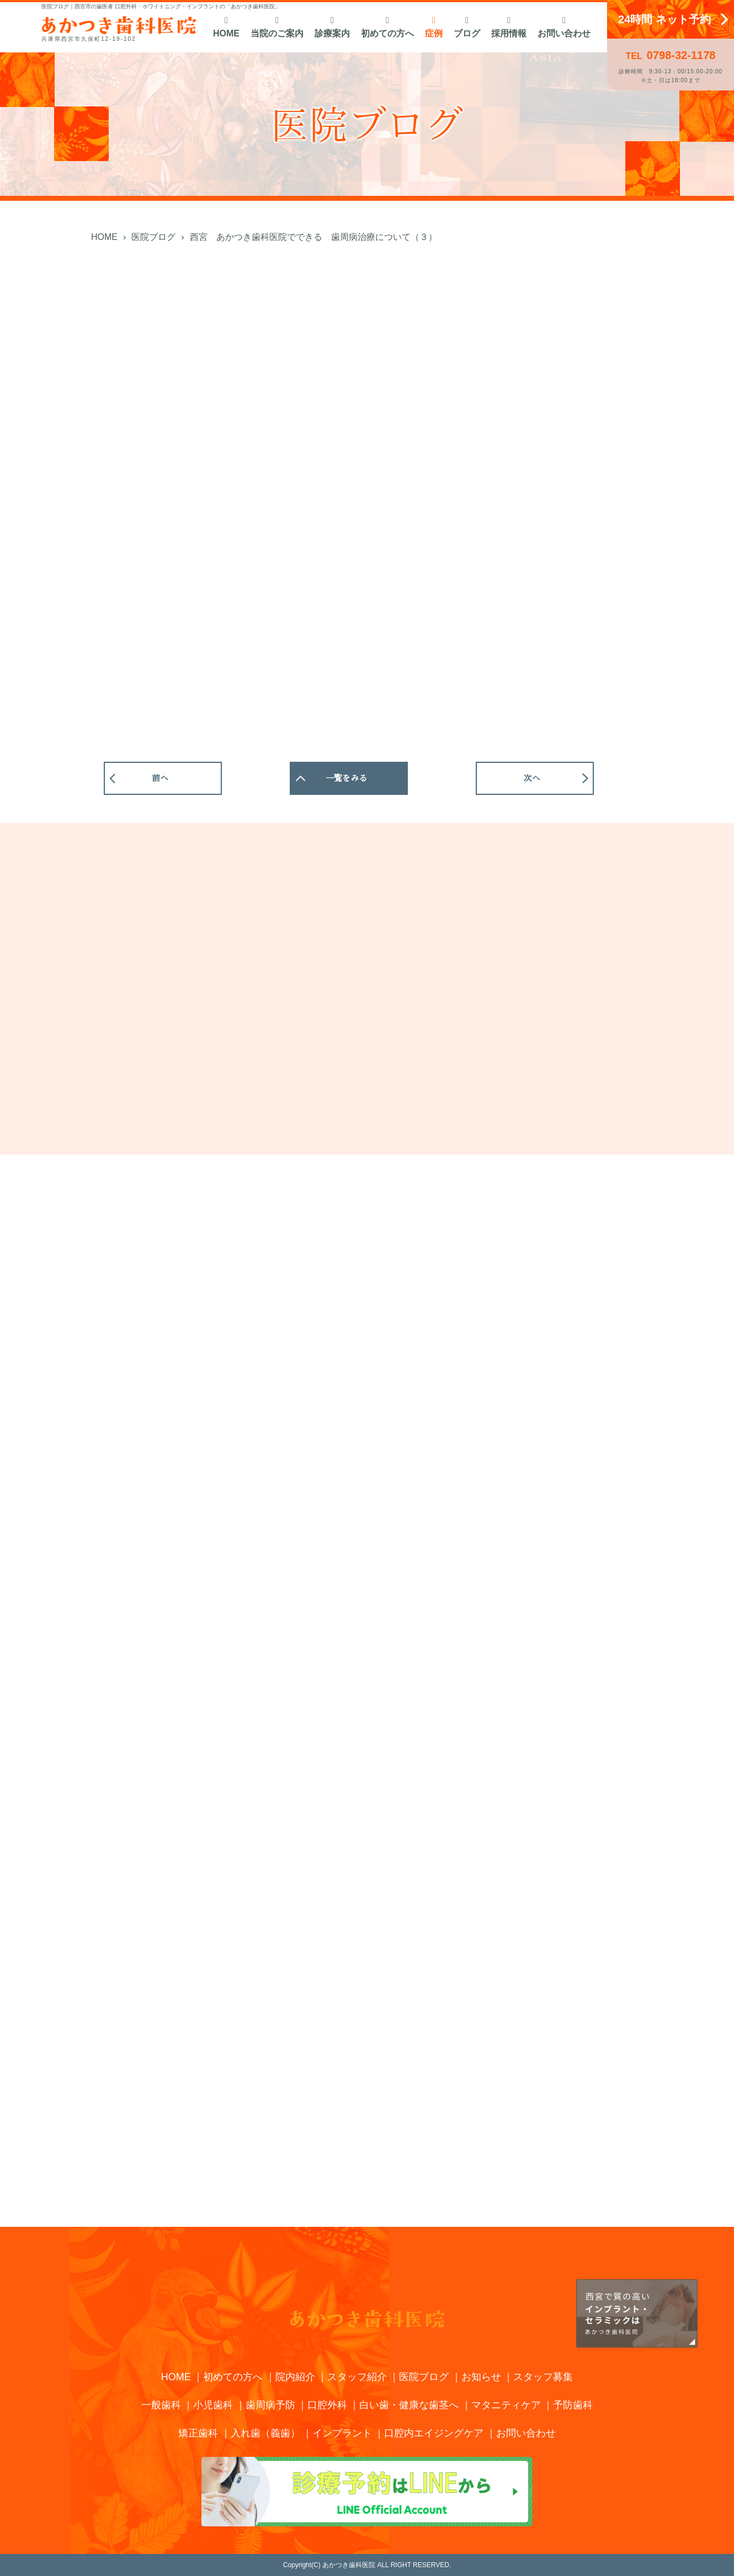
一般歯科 (161, 2405)
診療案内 (332, 27)
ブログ (467, 27)
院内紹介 (295, 2376)
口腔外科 (327, 2405)
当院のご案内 (277, 27)
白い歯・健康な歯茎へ (409, 2405)
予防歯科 (573, 2405)
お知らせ (481, 2376)
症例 (434, 27)
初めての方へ (387, 27)
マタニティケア (506, 2405)
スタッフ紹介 (357, 2376)
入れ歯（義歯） (265, 2433)
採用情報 (508, 27)
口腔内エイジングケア (433, 2433)
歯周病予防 (270, 2405)
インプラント (342, 2433)
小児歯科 (213, 2405)
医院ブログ (424, 2376)
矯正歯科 (198, 2433)
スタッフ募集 (543, 2376)
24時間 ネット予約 (664, 19)
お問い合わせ (564, 27)
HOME (226, 27)
